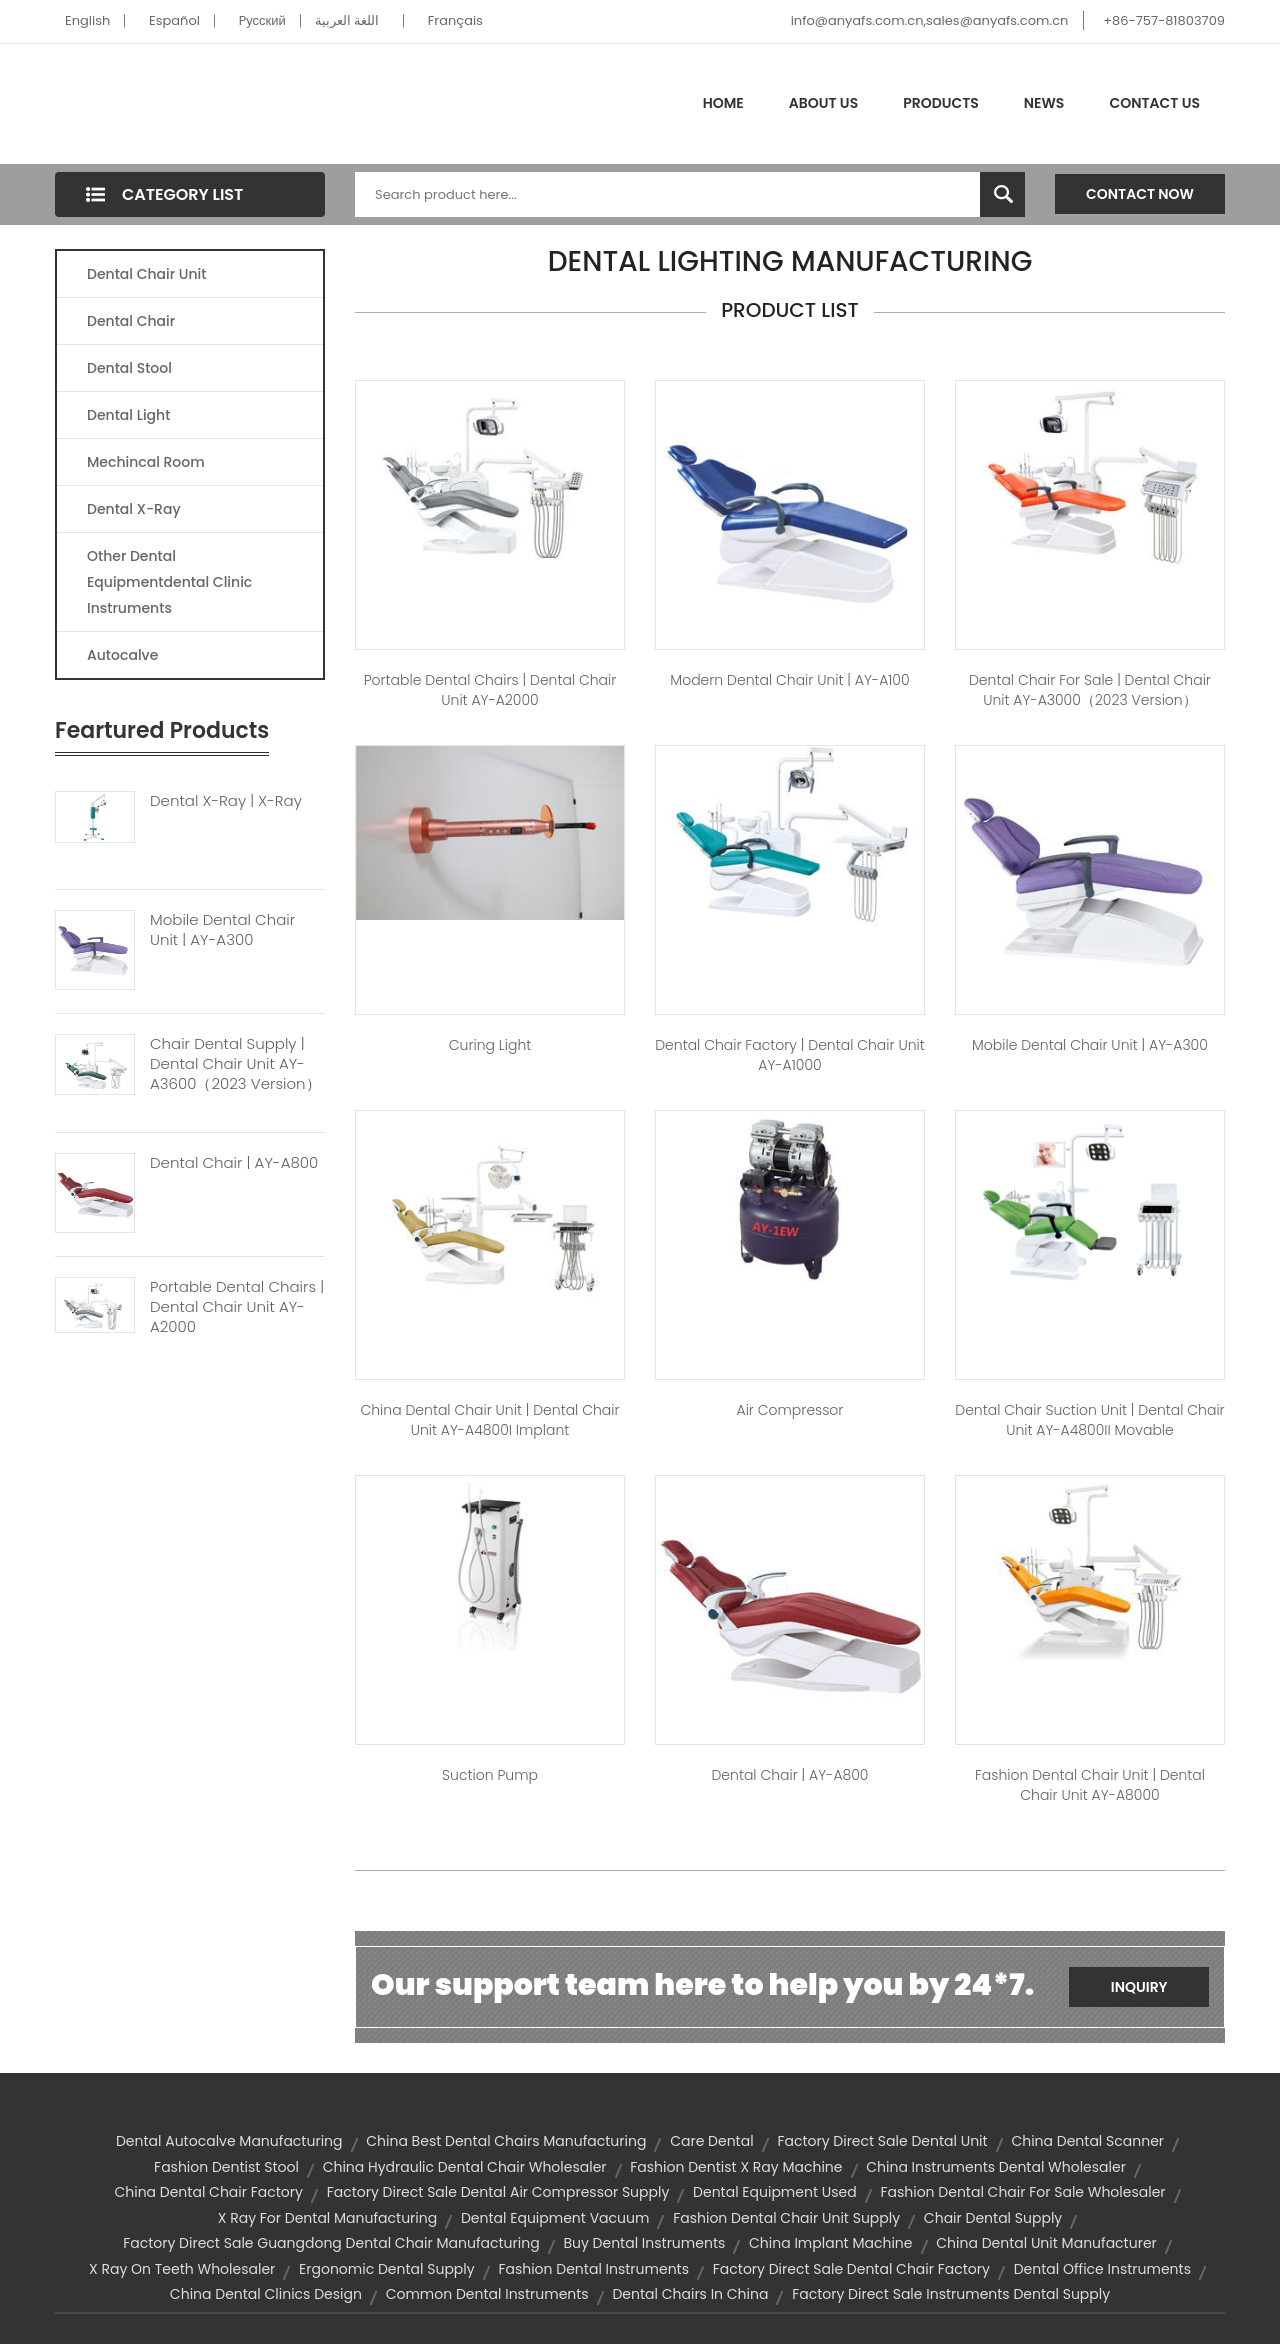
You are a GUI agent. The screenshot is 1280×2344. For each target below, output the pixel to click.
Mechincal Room (146, 462)
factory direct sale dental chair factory (851, 2269)
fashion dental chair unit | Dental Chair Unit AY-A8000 (1090, 1785)
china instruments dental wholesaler (996, 2167)
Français (455, 20)
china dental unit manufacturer (1046, 2243)
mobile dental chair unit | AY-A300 (1090, 1045)
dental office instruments (1102, 2269)
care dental (711, 2141)
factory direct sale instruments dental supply (951, 2294)
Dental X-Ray (134, 509)
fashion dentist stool (226, 2167)
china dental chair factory (208, 2192)
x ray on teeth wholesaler (182, 2269)
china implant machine (830, 2243)
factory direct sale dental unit (882, 2141)
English (87, 20)
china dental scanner (1087, 2141)
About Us (823, 103)
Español (174, 20)
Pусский (262, 20)
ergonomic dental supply (387, 2269)
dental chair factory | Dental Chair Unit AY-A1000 (790, 1055)
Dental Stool (129, 368)
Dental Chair (131, 321)
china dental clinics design (266, 2294)
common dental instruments (487, 2294)
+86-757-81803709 (1164, 20)
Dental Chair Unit (146, 274)
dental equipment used (775, 2192)
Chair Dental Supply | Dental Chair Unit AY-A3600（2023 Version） (235, 1064)
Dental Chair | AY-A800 (234, 1163)
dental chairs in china (690, 2294)
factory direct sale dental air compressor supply (498, 2192)
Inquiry (1139, 1987)
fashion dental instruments (593, 2269)
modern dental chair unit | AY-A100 (789, 680)
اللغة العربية (347, 20)
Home (723, 103)
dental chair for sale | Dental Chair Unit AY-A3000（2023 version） (1090, 690)
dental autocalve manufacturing (229, 2141)
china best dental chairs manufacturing (506, 2141)
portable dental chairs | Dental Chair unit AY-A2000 (490, 690)
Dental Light (128, 415)
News (1044, 103)
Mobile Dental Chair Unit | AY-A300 (222, 930)
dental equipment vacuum (555, 2218)
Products (941, 103)
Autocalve (122, 655)
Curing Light (490, 1045)
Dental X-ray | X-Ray (226, 801)
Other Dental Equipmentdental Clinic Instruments (169, 582)
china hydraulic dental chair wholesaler (465, 2167)
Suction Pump (490, 1775)
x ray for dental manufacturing (327, 2218)
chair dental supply (993, 2218)
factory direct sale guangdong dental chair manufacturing (331, 2243)
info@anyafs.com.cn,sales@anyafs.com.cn (930, 20)
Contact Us (1154, 103)
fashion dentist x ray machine (736, 2167)
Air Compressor (790, 1410)
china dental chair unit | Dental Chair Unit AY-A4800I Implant (489, 1420)
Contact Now (1140, 194)
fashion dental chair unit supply (786, 2218)
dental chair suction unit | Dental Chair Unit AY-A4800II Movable (1089, 1420)
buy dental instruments (644, 2243)
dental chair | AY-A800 (789, 1775)
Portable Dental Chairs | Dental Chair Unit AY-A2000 (237, 1307)
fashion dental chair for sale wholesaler (1022, 2192)
